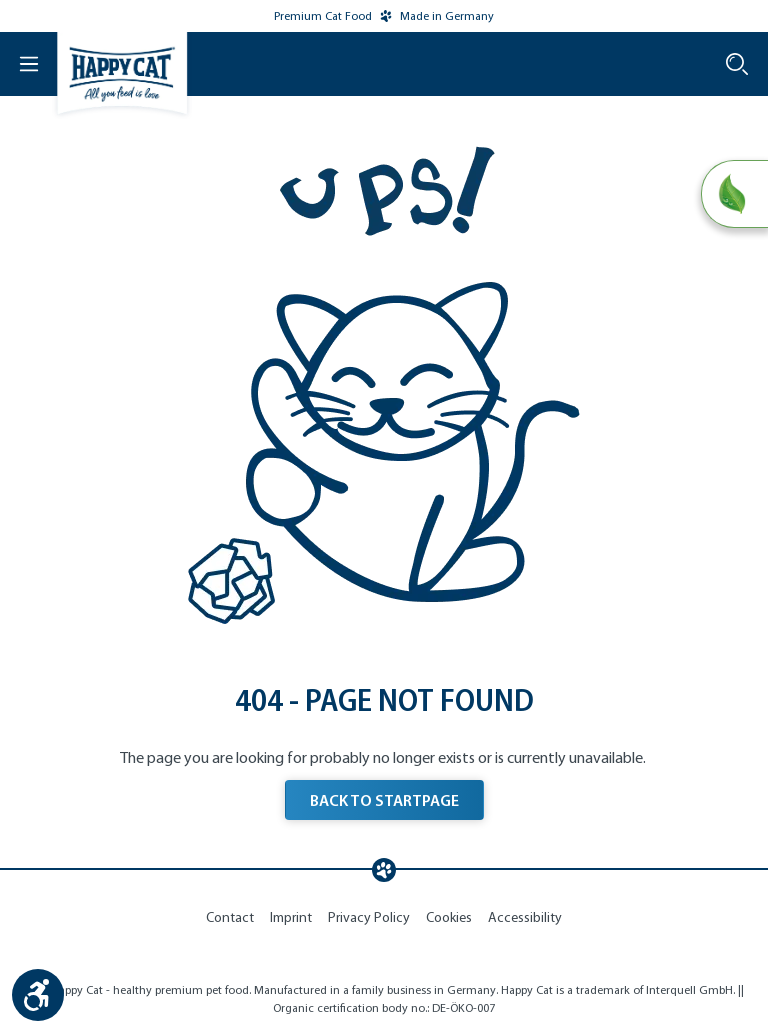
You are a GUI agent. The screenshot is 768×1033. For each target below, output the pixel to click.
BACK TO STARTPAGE (384, 800)
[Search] (737, 64)
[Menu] (20, 64)
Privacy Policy (369, 917)
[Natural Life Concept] (734, 194)
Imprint (291, 917)
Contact (230, 917)
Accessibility (525, 917)
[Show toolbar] (38, 995)
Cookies (449, 917)
